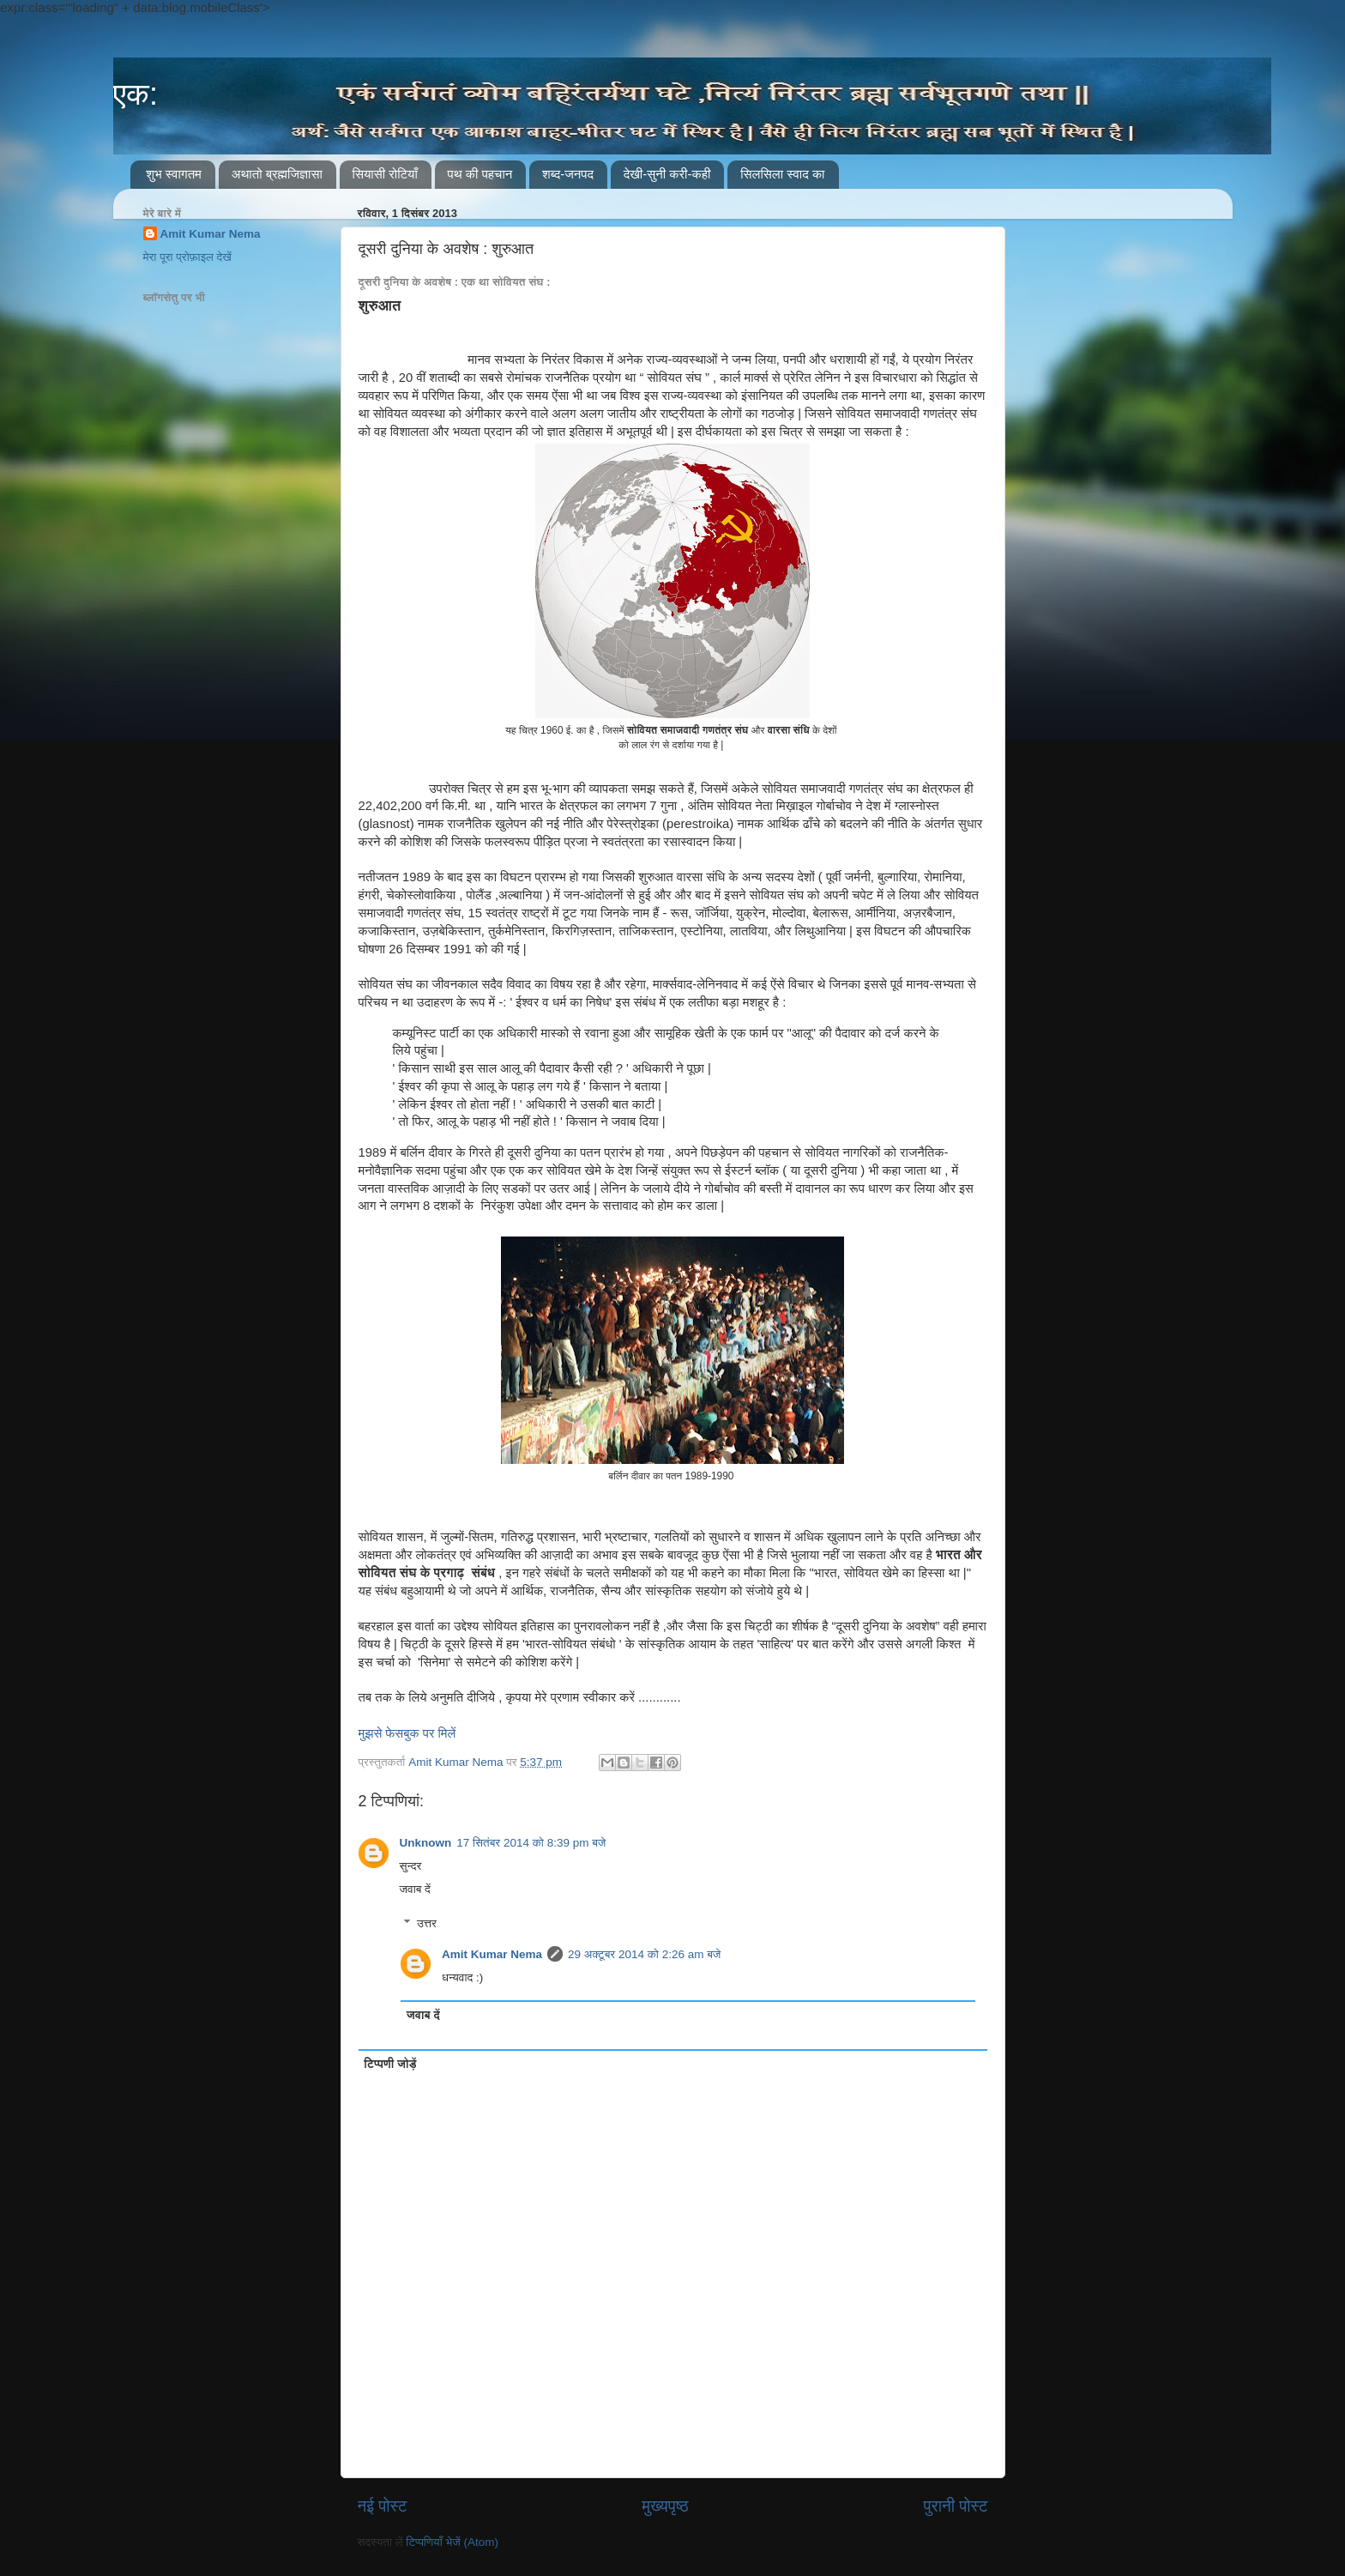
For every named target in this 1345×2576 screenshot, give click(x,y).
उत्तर (427, 1923)
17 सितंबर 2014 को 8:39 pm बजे (531, 1842)
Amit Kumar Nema (492, 1954)
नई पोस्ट (382, 2506)
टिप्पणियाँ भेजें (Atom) (452, 2542)
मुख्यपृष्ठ (665, 2506)
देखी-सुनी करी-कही (667, 173)
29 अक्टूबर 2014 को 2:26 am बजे (644, 1954)
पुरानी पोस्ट (956, 2506)
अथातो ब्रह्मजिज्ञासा (277, 173)
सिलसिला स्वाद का (782, 173)
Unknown (426, 1842)
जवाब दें (415, 1889)
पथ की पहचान (480, 173)
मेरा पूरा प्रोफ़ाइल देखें (187, 257)
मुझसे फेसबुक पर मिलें (407, 1733)
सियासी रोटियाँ (385, 173)
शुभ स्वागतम (174, 173)
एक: (136, 94)
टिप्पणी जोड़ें (390, 2064)
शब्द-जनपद (568, 173)
